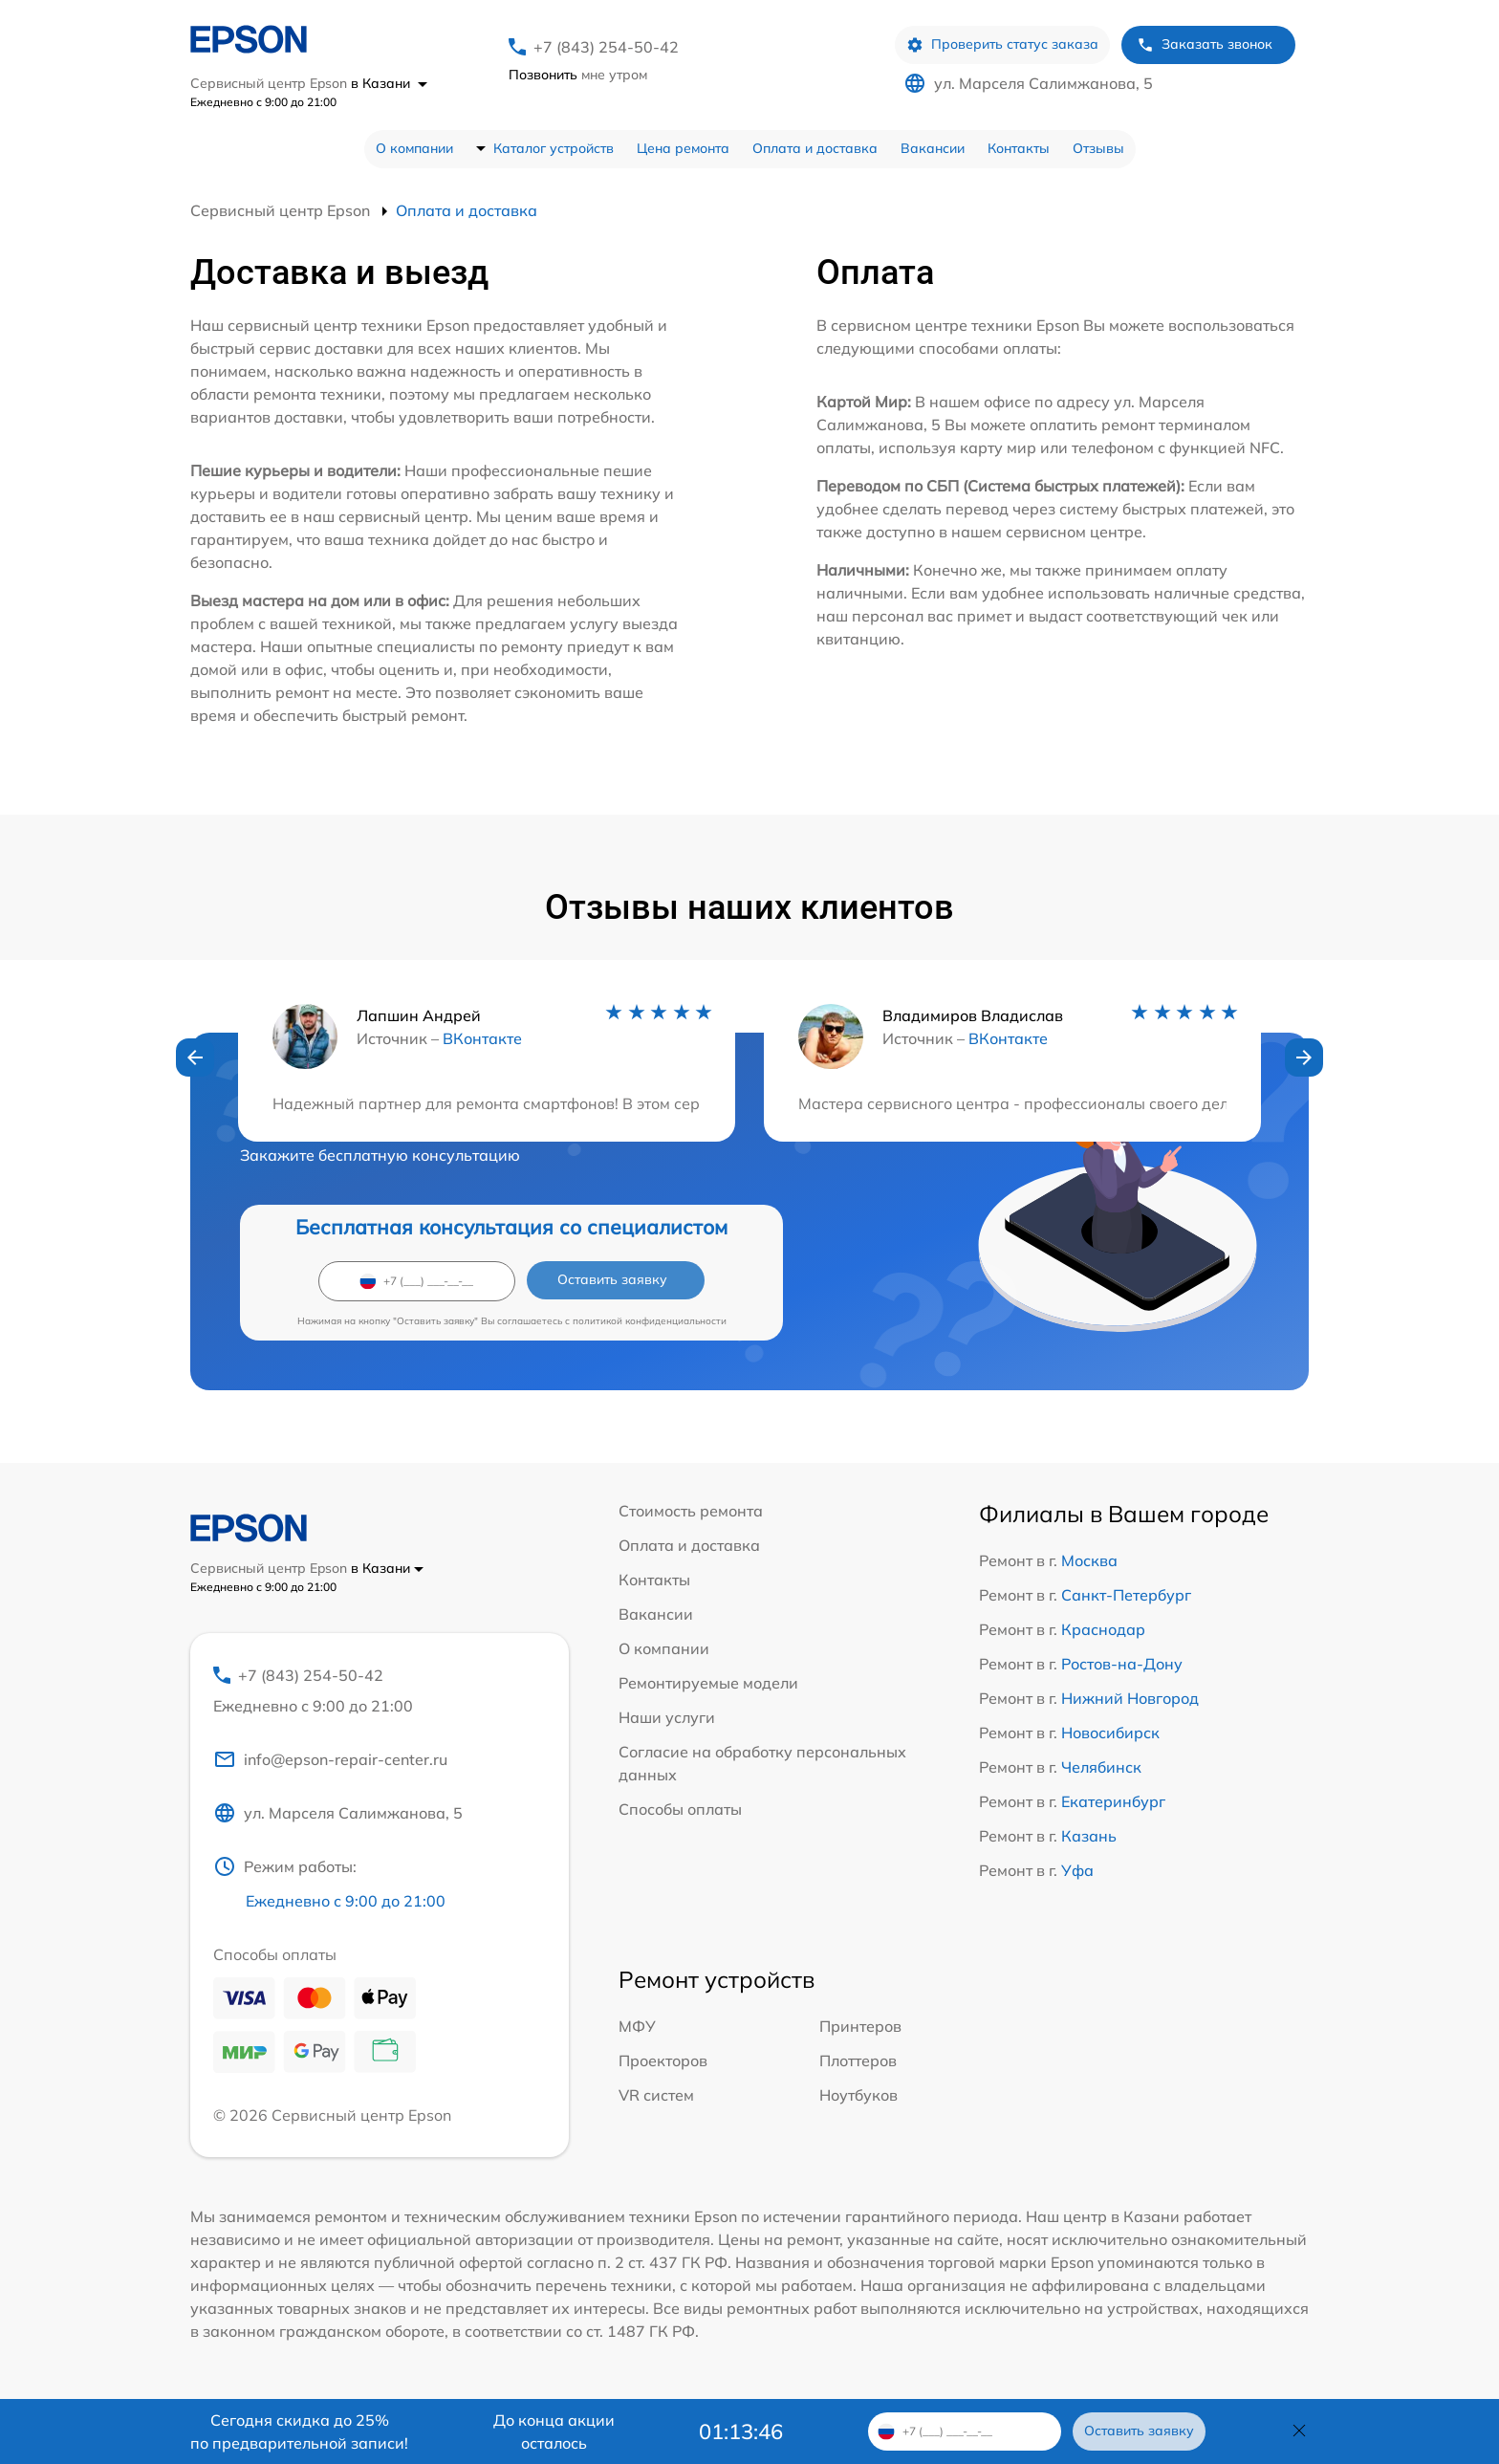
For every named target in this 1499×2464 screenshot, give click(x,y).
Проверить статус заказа (1002, 44)
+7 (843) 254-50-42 (606, 46)
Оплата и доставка (815, 148)
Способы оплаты (680, 1809)
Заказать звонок (1204, 44)
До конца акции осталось (554, 2431)
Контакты (1019, 148)
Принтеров (860, 2026)
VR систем (656, 2094)
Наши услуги (667, 1717)
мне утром (578, 74)
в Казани (389, 83)
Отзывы (1098, 148)
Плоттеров (858, 2060)
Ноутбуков (858, 2094)
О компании (414, 148)
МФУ (637, 2026)
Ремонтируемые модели (708, 1682)
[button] (195, 1057)
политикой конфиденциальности (650, 1321)
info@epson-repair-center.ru (330, 1759)
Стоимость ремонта (691, 1510)
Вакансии (933, 148)
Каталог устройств (553, 148)
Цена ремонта (683, 148)
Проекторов (663, 2060)
